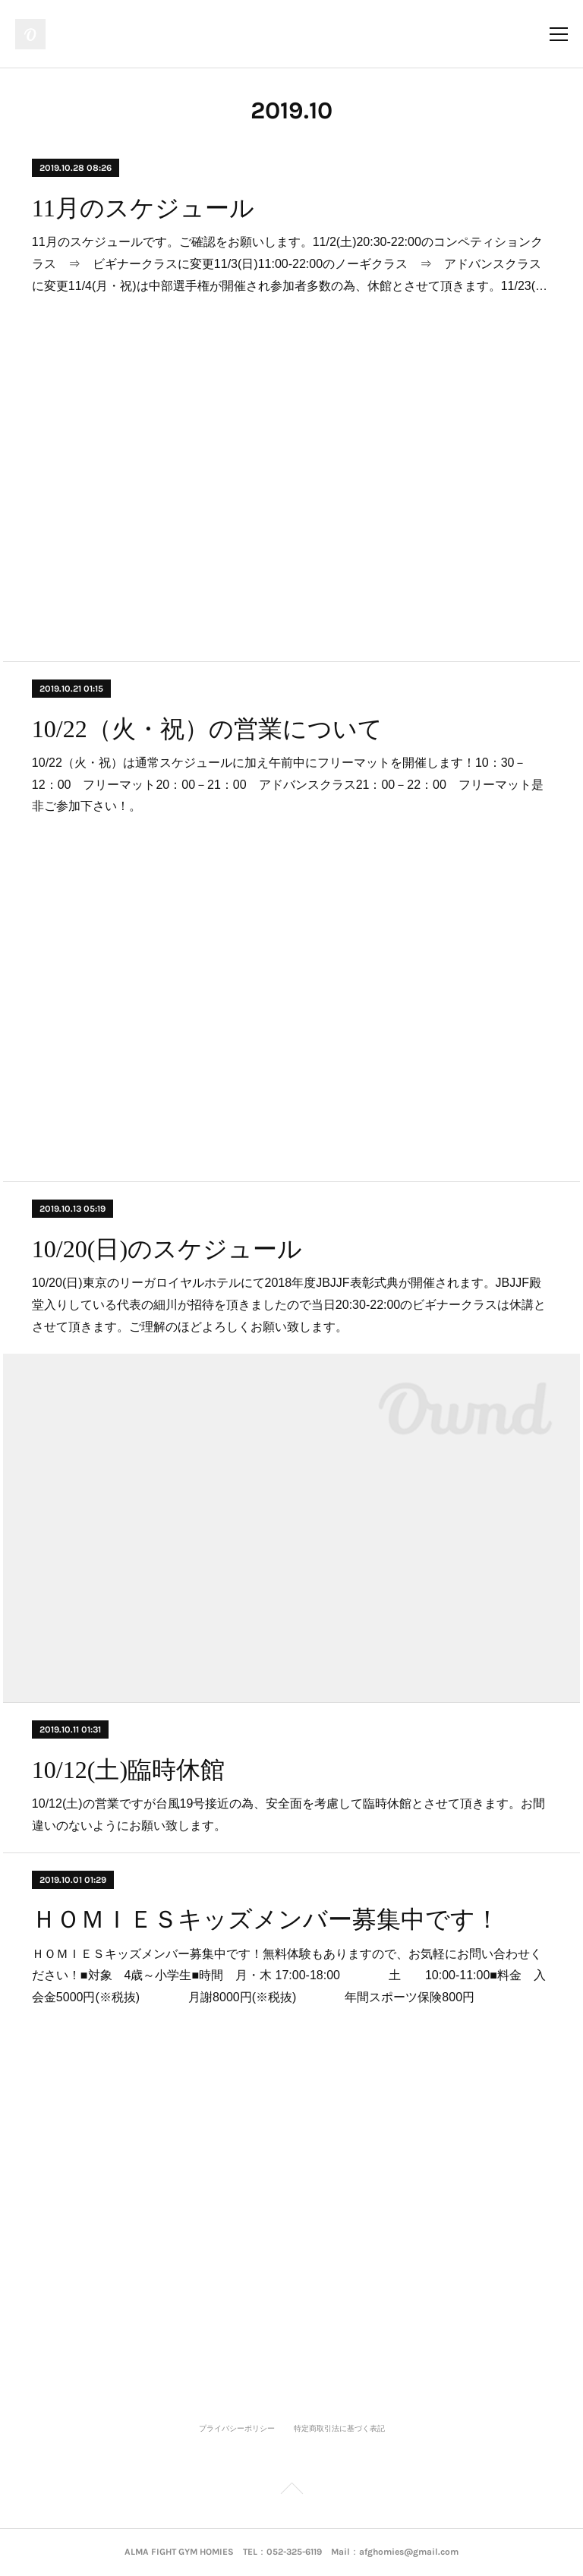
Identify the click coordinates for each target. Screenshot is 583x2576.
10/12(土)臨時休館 (128, 1769)
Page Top (291, 2491)
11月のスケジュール (143, 208)
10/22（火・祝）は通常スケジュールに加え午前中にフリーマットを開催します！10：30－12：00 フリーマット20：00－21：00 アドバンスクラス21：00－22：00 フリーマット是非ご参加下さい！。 (288, 784)
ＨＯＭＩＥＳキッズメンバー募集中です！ (265, 1919)
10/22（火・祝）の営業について (207, 729)
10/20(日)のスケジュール (167, 1249)
